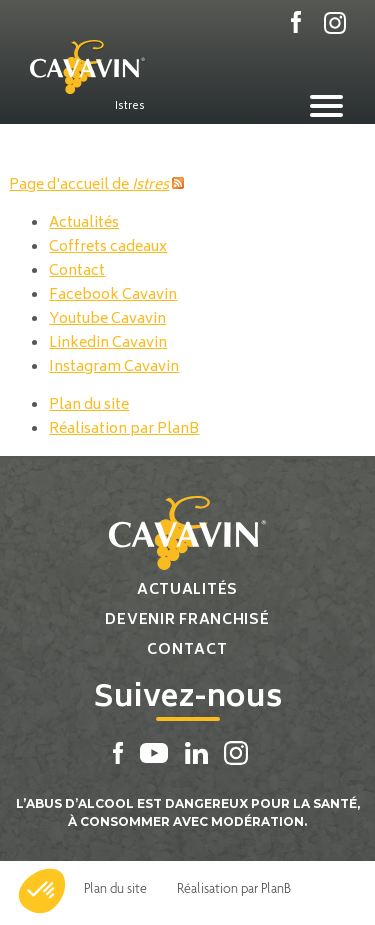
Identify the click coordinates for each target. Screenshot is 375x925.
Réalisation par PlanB (124, 429)
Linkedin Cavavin (108, 343)
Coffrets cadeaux (108, 247)
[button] (42, 891)
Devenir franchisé (187, 620)
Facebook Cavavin (113, 295)
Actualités (84, 223)
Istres (130, 106)
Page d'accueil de (89, 185)
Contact (77, 271)
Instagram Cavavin (114, 367)
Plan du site (89, 405)
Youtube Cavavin (107, 319)
